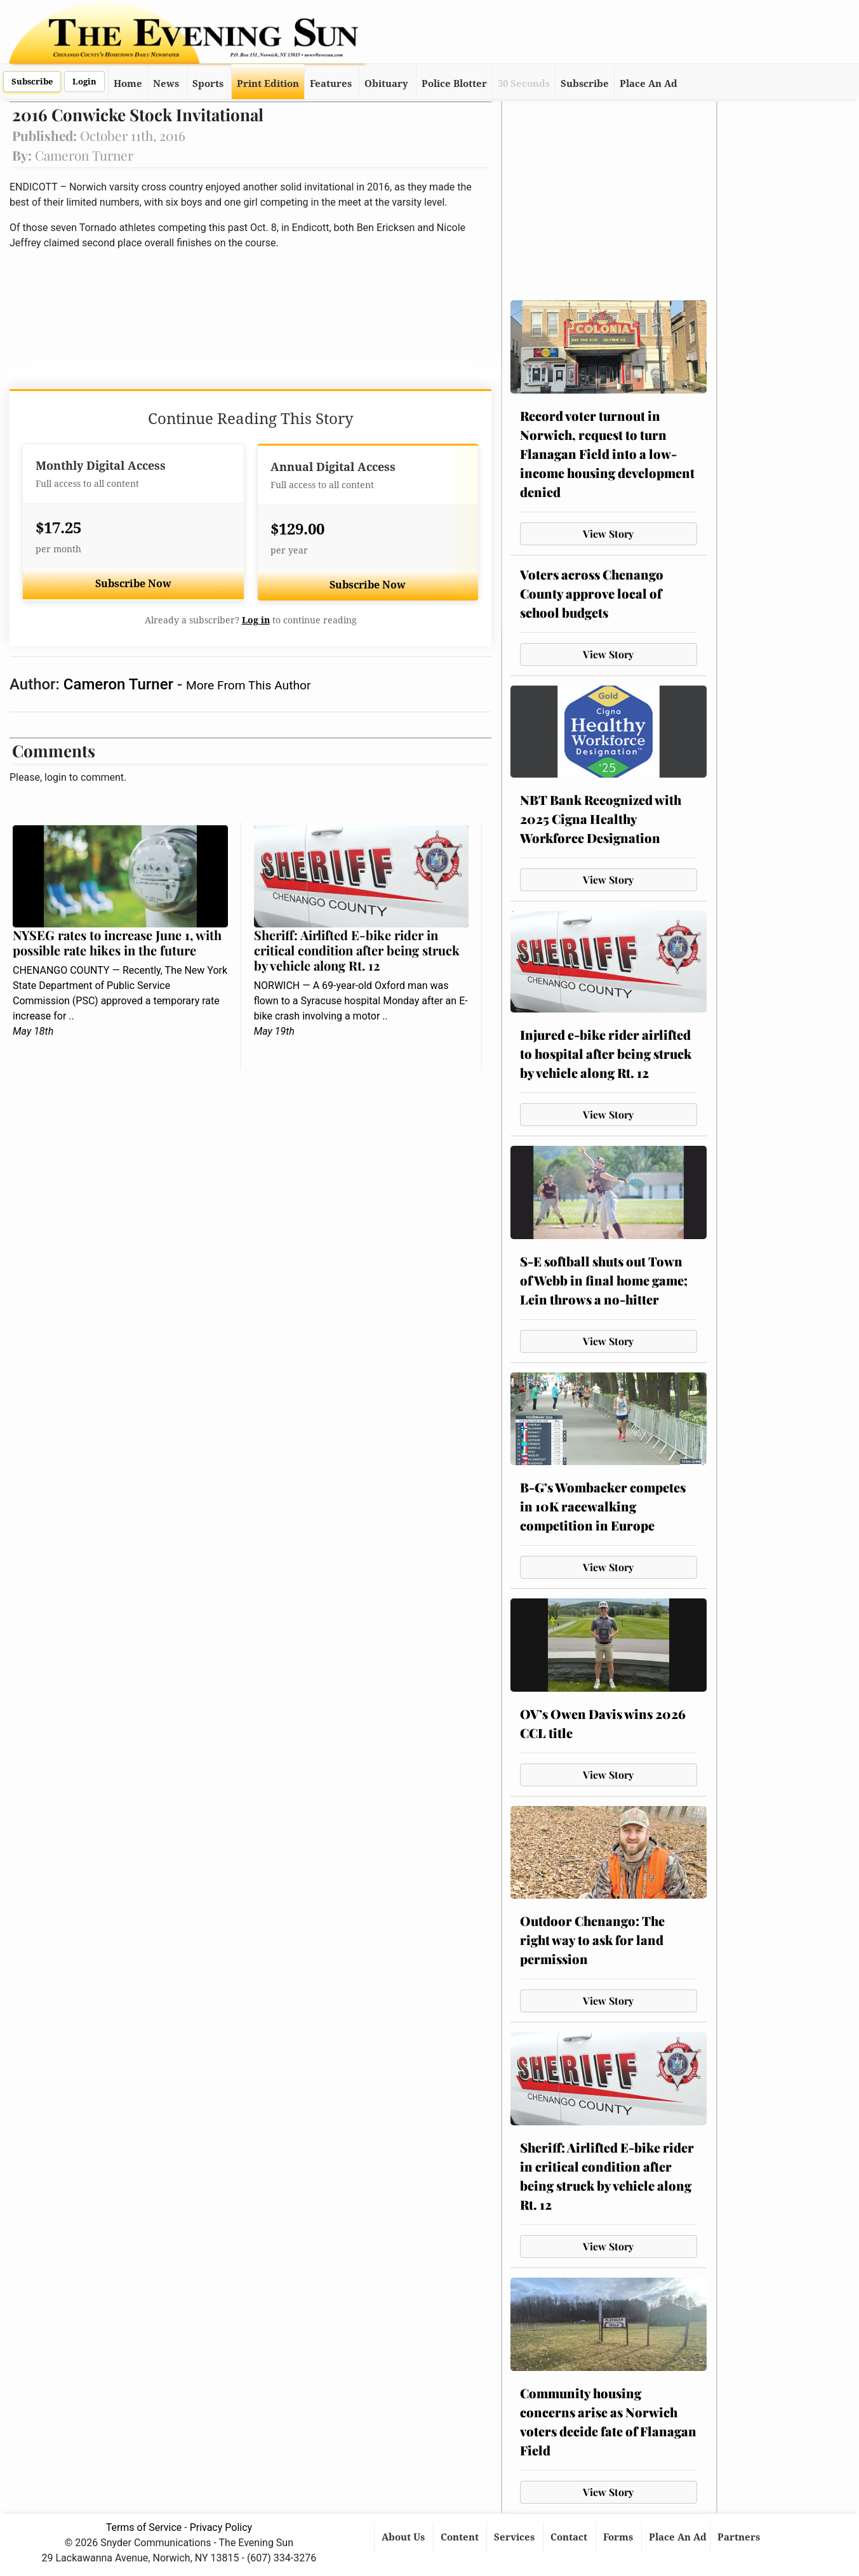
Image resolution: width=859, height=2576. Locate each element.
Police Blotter (454, 84)
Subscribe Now (133, 584)
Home (128, 84)
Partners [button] (739, 2537)
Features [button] (331, 84)
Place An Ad (648, 84)
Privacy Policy (221, 2527)
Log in (256, 620)
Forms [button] (619, 2537)
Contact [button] (570, 2537)
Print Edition (268, 84)
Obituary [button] (386, 84)
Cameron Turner (120, 684)
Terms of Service (144, 2527)
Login (84, 81)
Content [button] (461, 2537)
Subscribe (32, 81)
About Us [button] (404, 2537)
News (166, 84)
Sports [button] (207, 84)
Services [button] (515, 2537)
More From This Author (248, 685)
